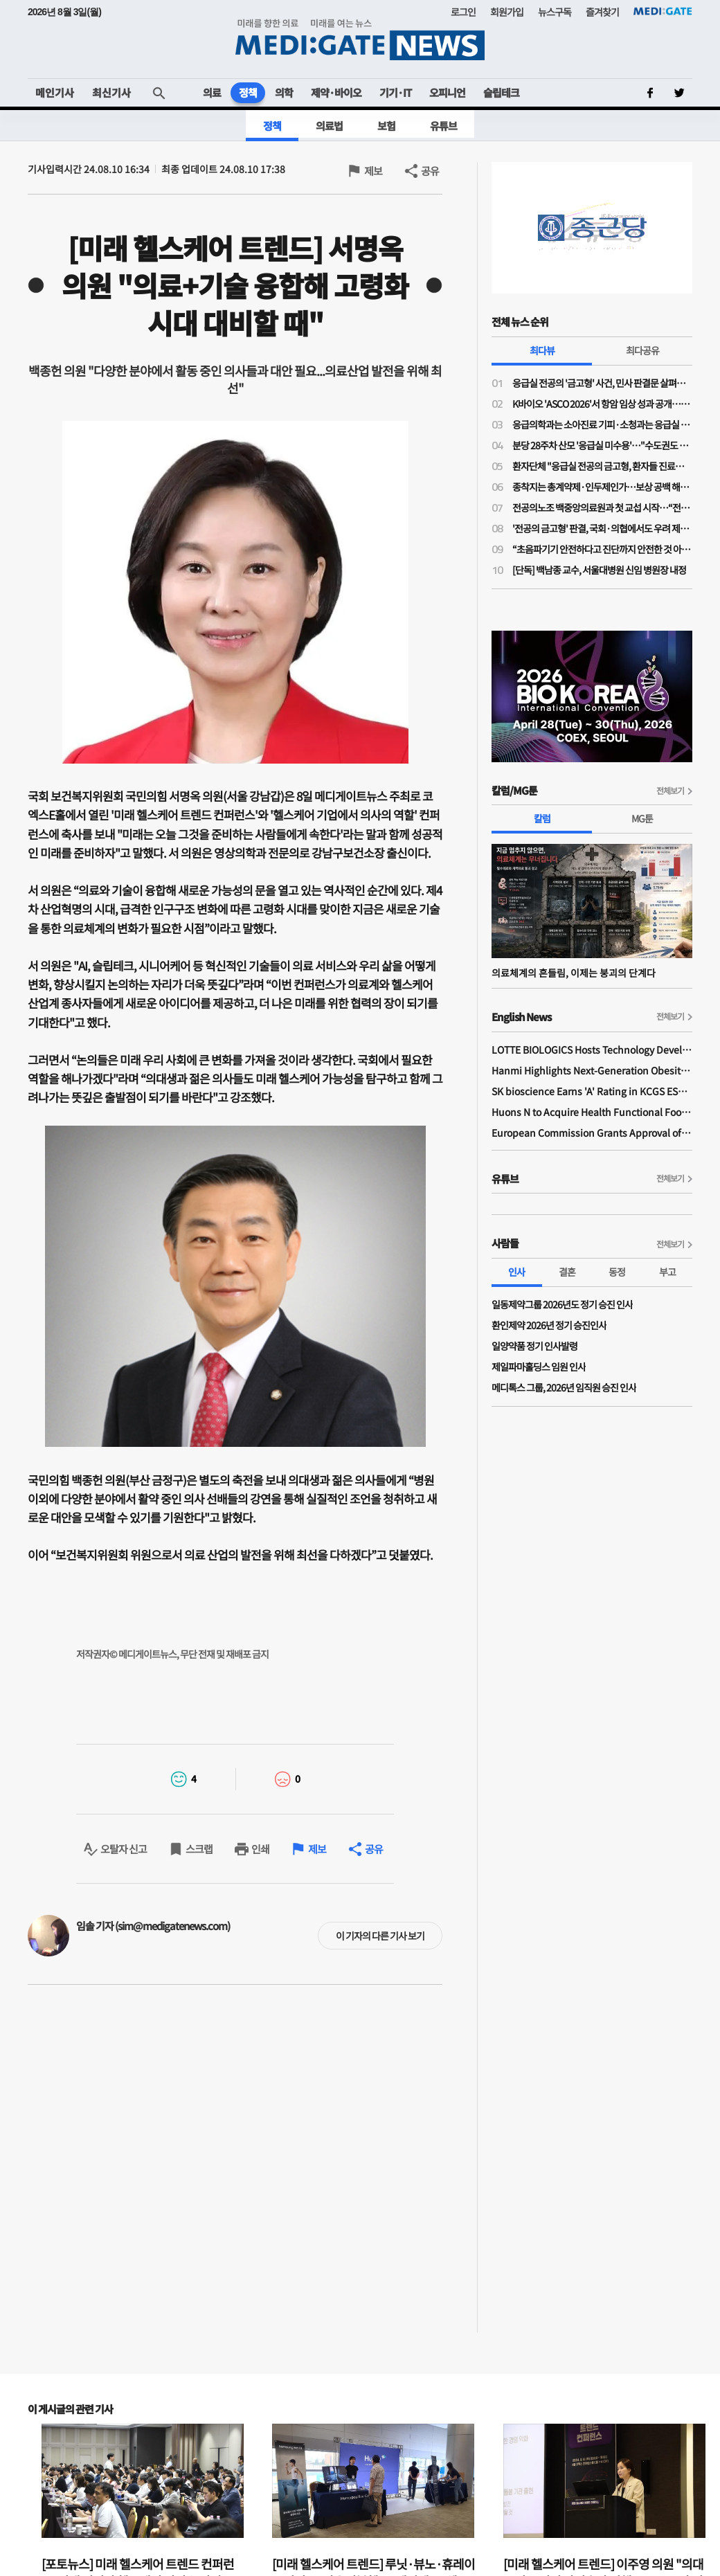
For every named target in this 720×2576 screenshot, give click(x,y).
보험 (386, 125)
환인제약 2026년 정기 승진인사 (549, 1325)
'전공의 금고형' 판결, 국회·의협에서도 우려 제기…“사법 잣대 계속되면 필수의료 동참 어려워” (602, 528)
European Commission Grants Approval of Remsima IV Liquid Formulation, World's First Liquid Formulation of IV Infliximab (592, 1133)
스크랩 (199, 1848)
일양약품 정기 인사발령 (534, 1346)
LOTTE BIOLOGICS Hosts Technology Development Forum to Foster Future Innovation (592, 1049)
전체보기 (670, 790)
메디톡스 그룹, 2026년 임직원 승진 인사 (564, 1387)
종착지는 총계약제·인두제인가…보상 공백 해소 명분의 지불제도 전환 (602, 487)
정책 (248, 92)
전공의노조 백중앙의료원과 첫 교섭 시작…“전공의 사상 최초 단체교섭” (602, 507)
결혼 (567, 1272)
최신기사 (111, 92)
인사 (516, 1272)
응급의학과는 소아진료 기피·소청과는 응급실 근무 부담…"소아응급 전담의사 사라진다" (602, 424)
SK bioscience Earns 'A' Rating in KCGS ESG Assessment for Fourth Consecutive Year (592, 1091)
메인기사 (54, 92)
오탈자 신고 (123, 1848)
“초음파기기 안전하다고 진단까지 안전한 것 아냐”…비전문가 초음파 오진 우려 (602, 549)
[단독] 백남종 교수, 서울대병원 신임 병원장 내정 (599, 570)
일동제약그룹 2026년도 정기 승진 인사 (562, 1304)
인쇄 (260, 1848)
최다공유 (642, 350)
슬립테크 (501, 92)
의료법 (329, 125)
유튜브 (443, 125)
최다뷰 (542, 350)
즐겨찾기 (602, 12)
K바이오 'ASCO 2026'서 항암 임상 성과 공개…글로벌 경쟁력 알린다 (602, 404)
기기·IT (395, 92)
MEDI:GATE (662, 11)
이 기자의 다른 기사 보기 (380, 1936)
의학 (284, 92)
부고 (667, 1272)
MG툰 (642, 818)
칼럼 (542, 818)
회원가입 (506, 12)
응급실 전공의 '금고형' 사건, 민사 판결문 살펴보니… (602, 383)
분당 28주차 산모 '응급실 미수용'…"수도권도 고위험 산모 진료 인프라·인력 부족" (602, 445)
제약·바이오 (336, 92)
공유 (430, 170)
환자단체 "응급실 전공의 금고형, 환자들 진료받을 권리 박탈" (602, 466)
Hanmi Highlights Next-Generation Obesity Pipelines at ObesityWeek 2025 (592, 1070)
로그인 (463, 12)
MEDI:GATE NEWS (360, 39)
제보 (373, 170)
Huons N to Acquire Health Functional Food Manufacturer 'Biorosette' (592, 1112)
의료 (212, 92)
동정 (617, 1272)
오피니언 (447, 92)
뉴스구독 (554, 12)
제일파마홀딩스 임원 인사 (539, 1366)
